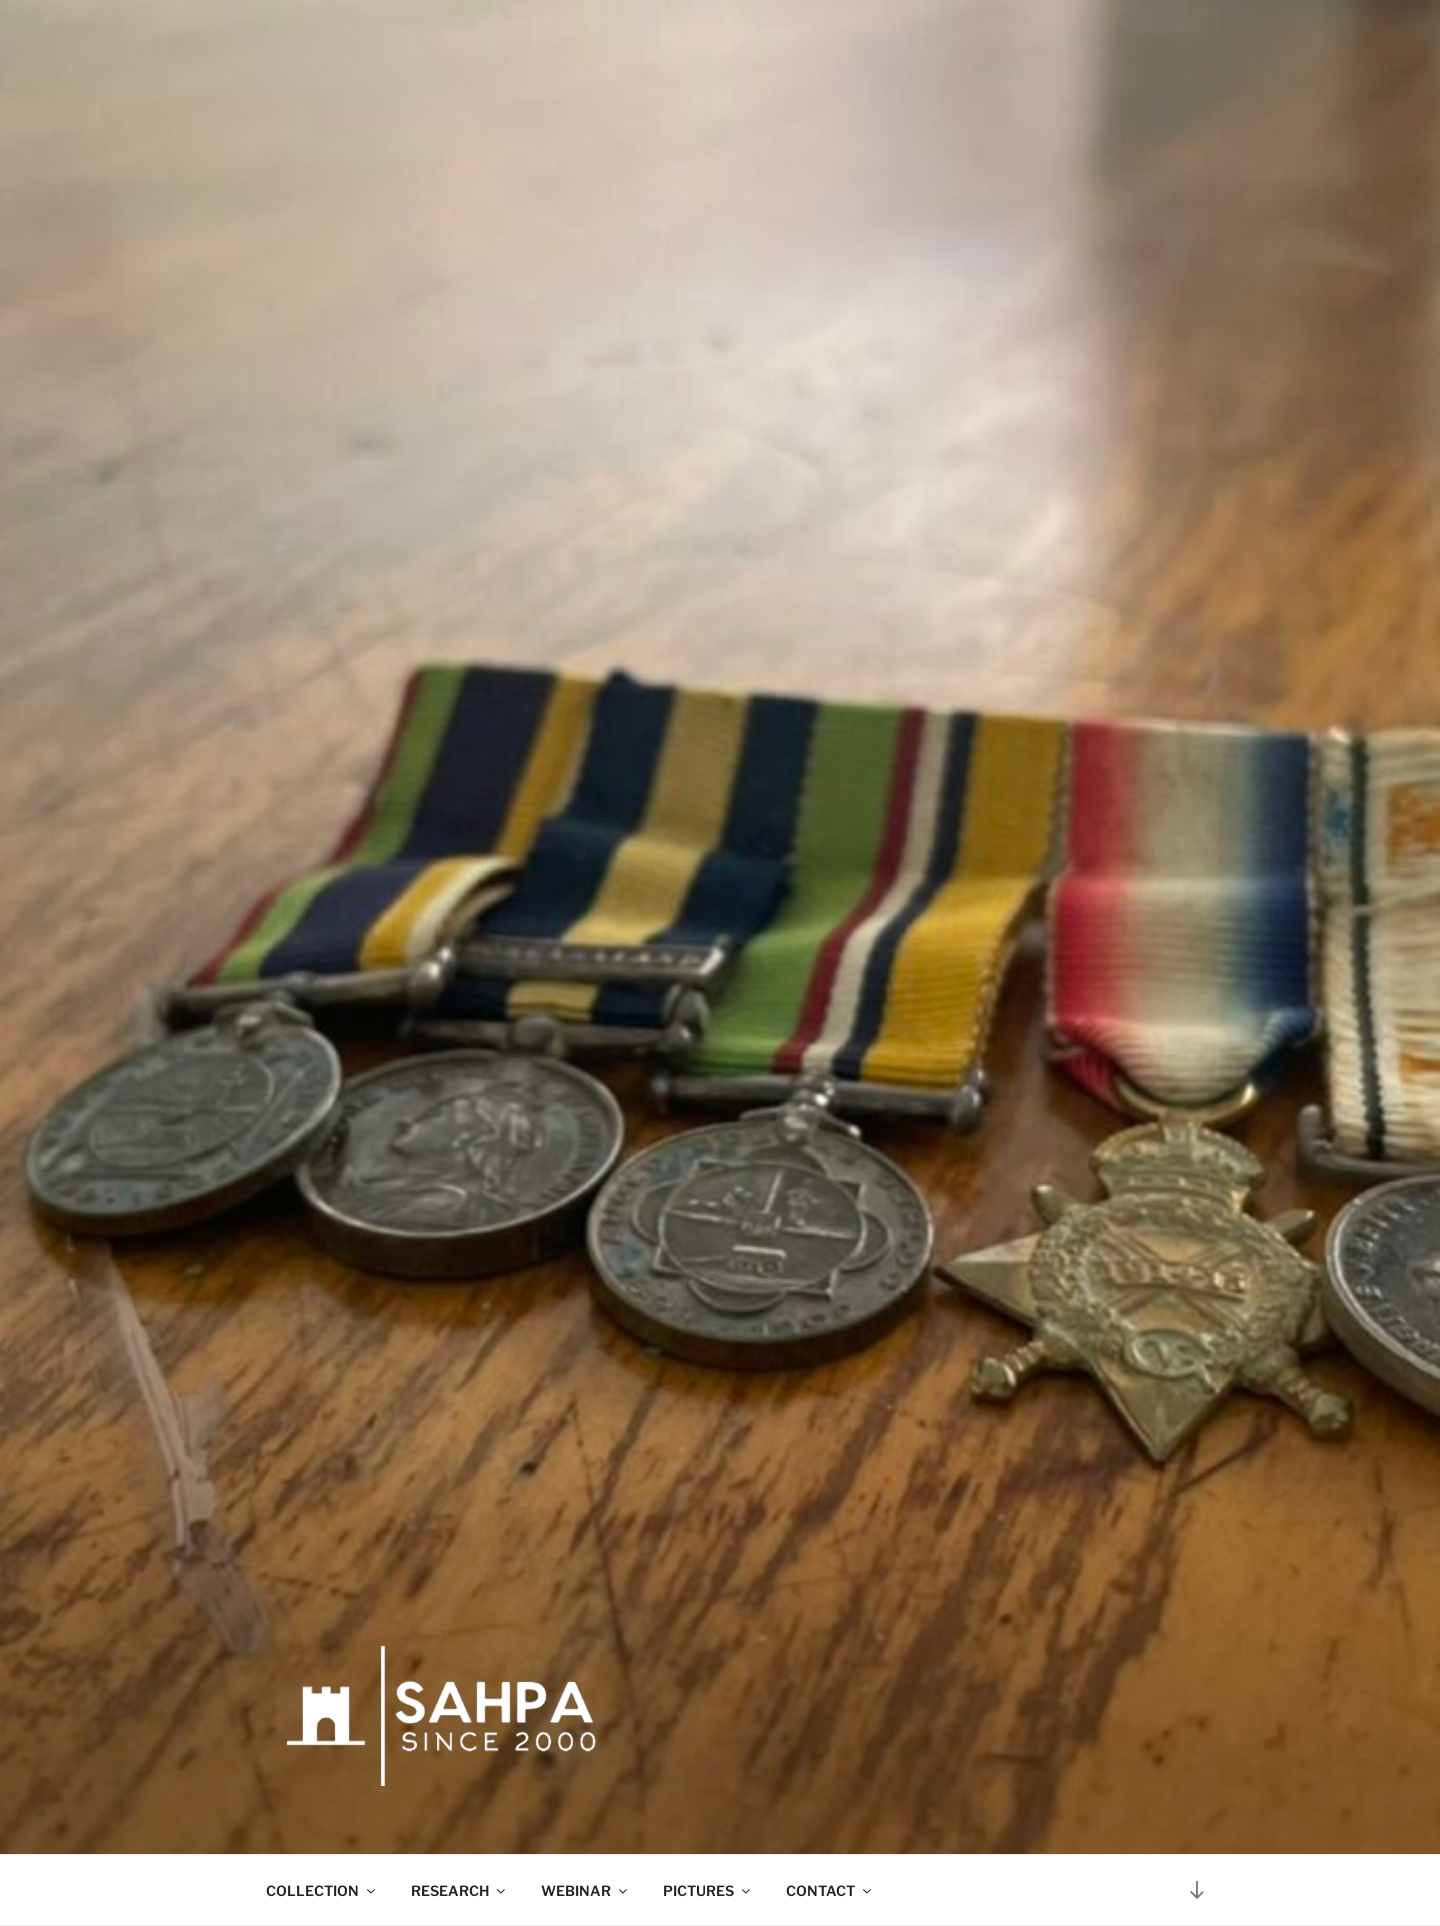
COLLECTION (322, 1890)
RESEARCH (459, 1890)
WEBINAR (585, 1890)
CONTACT (830, 1890)
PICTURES (708, 1890)
